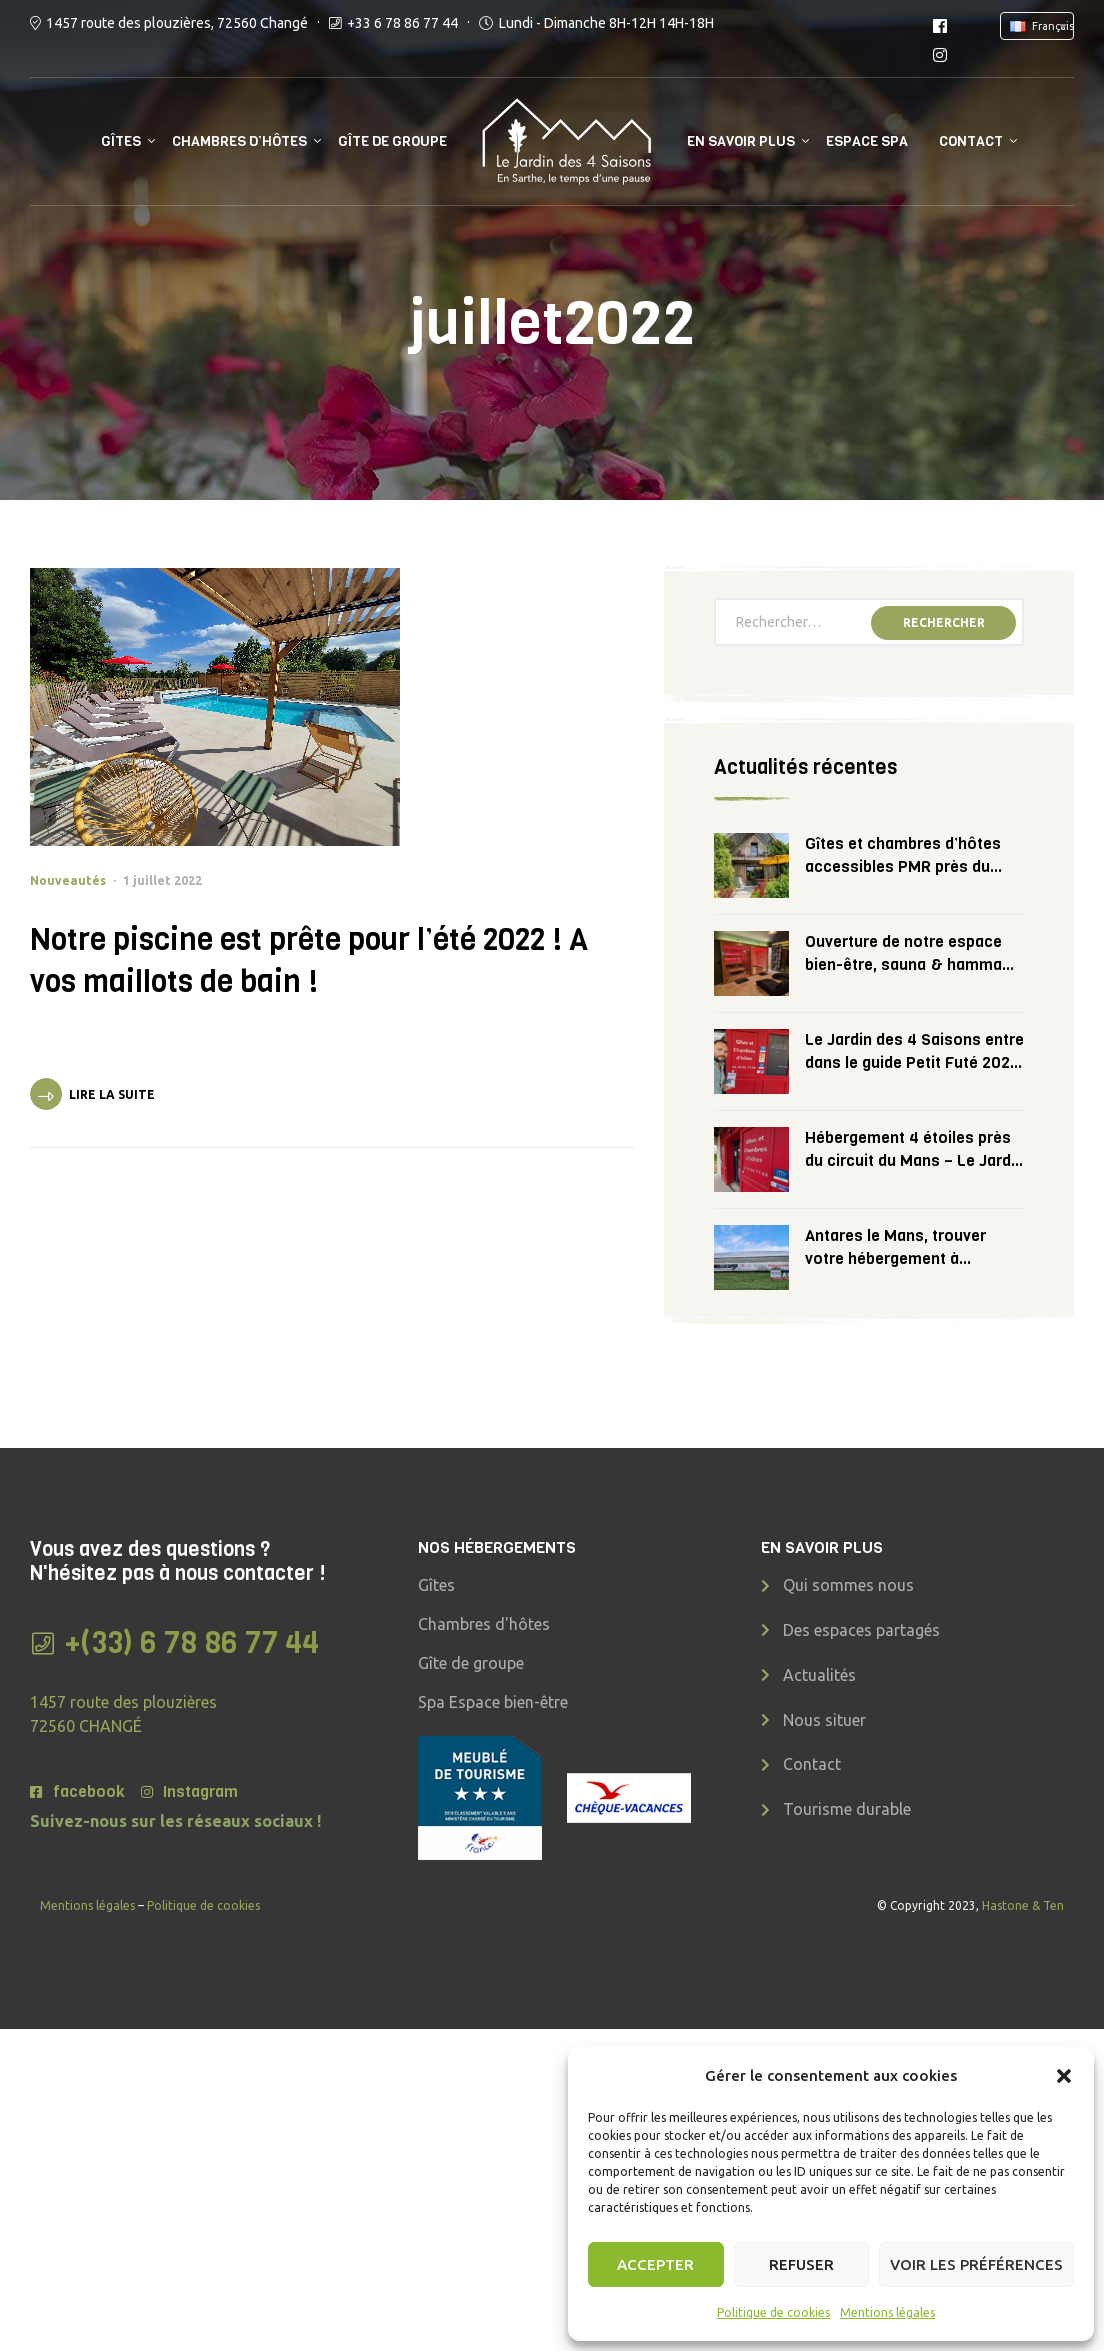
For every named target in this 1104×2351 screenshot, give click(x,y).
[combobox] (1037, 26)
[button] (1064, 2076)
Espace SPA (867, 141)
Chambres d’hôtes (239, 141)
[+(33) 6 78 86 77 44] (42, 1643)
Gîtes (121, 141)
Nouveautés (68, 880)
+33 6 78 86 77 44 (402, 23)
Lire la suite (112, 1094)
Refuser (801, 2264)
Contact (971, 141)
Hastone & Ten (1023, 1905)
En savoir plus (741, 141)
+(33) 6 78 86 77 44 (192, 1643)
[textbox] (1041, 26)
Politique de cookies (773, 2312)
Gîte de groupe (392, 141)
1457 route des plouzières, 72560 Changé (177, 23)
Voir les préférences (976, 2264)
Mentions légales (887, 2312)
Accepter (655, 2264)
